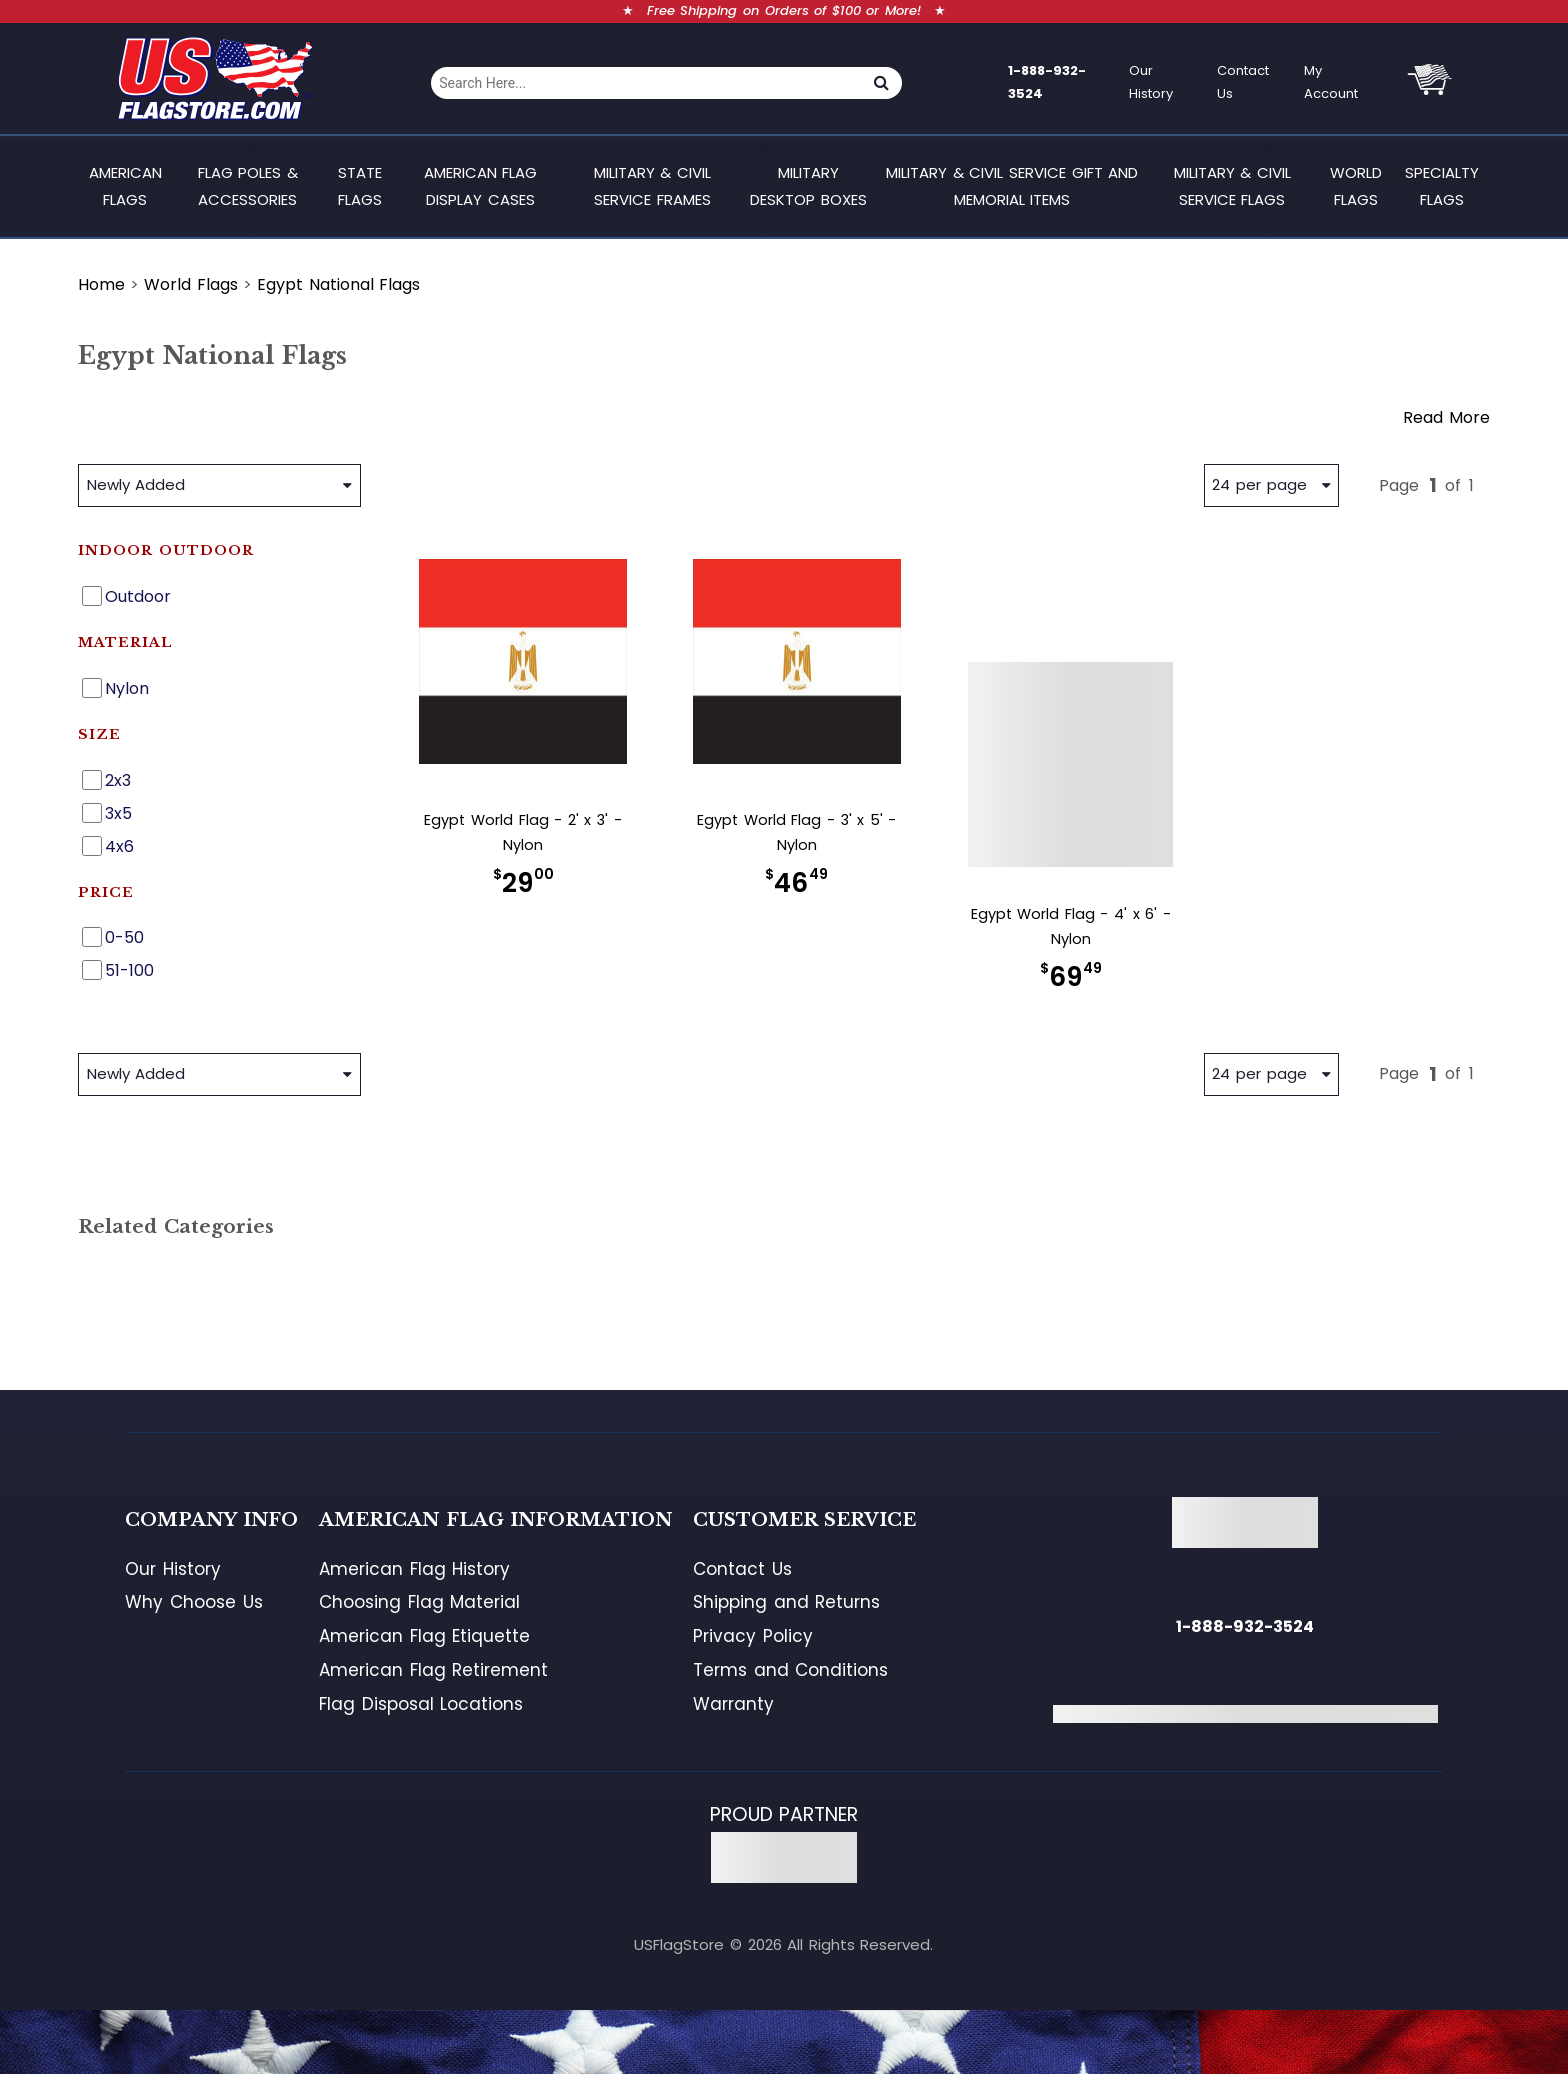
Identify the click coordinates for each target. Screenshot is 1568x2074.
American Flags (125, 185)
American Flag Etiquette (424, 1636)
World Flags (1356, 185)
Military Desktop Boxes (808, 185)
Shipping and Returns (786, 1602)
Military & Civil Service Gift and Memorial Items (1012, 185)
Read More (1446, 417)
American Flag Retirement (433, 1670)
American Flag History (414, 1569)
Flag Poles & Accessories (248, 185)
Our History (1151, 82)
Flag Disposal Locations (421, 1704)
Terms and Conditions (790, 1670)
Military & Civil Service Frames (652, 185)
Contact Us (1243, 82)
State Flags (360, 185)
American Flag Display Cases (481, 185)
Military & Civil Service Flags (1232, 185)
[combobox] (645, 83)
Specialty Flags (1442, 185)
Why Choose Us (193, 1602)
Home (101, 284)
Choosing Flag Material (419, 1602)
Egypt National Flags (338, 284)
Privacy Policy (753, 1636)
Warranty (733, 1704)
